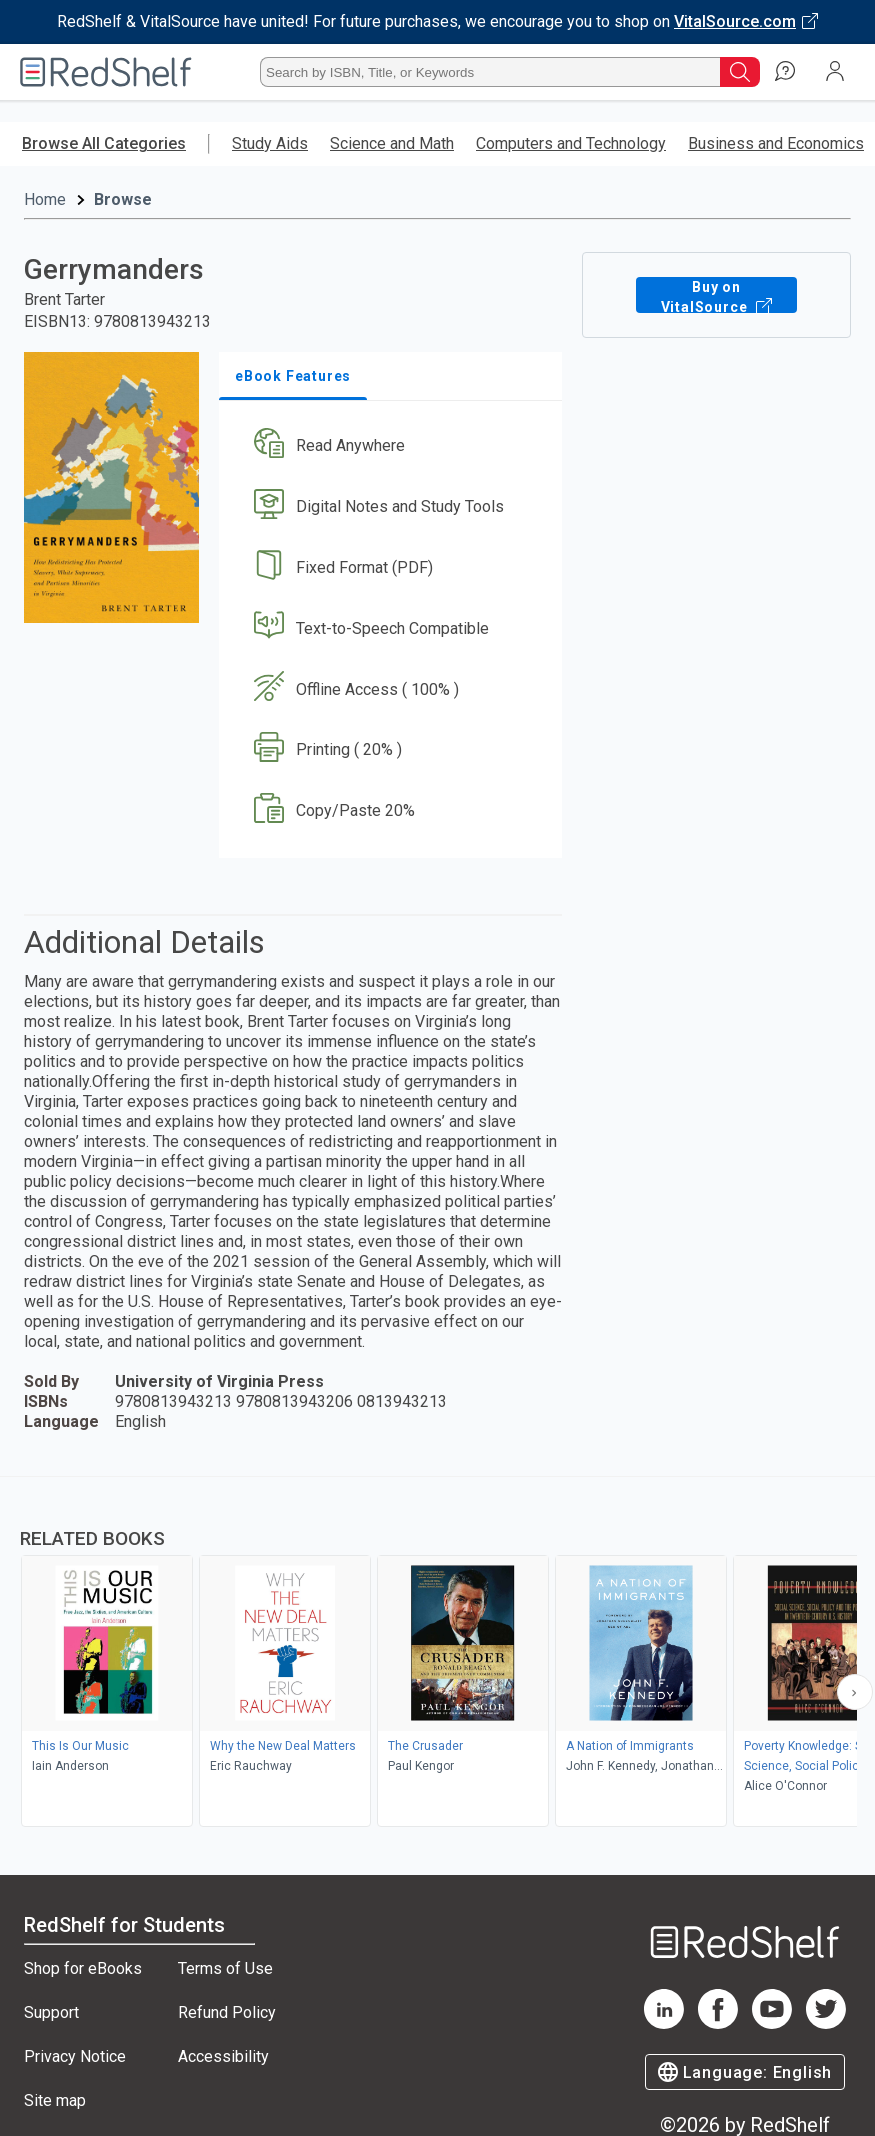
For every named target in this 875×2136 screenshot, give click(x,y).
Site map (55, 2100)
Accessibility (223, 2056)
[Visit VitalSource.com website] (437, 22)
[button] (388, 446)
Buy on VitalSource (716, 295)
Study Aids (270, 143)
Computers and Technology (571, 143)
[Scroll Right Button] (855, 1692)
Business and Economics (776, 143)
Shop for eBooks (83, 1968)
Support (51, 2012)
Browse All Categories (104, 143)
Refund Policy (227, 2012)
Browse (123, 199)
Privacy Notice (75, 2056)
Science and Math (392, 143)
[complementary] (437, 1654)
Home (45, 199)
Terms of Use (225, 1968)
